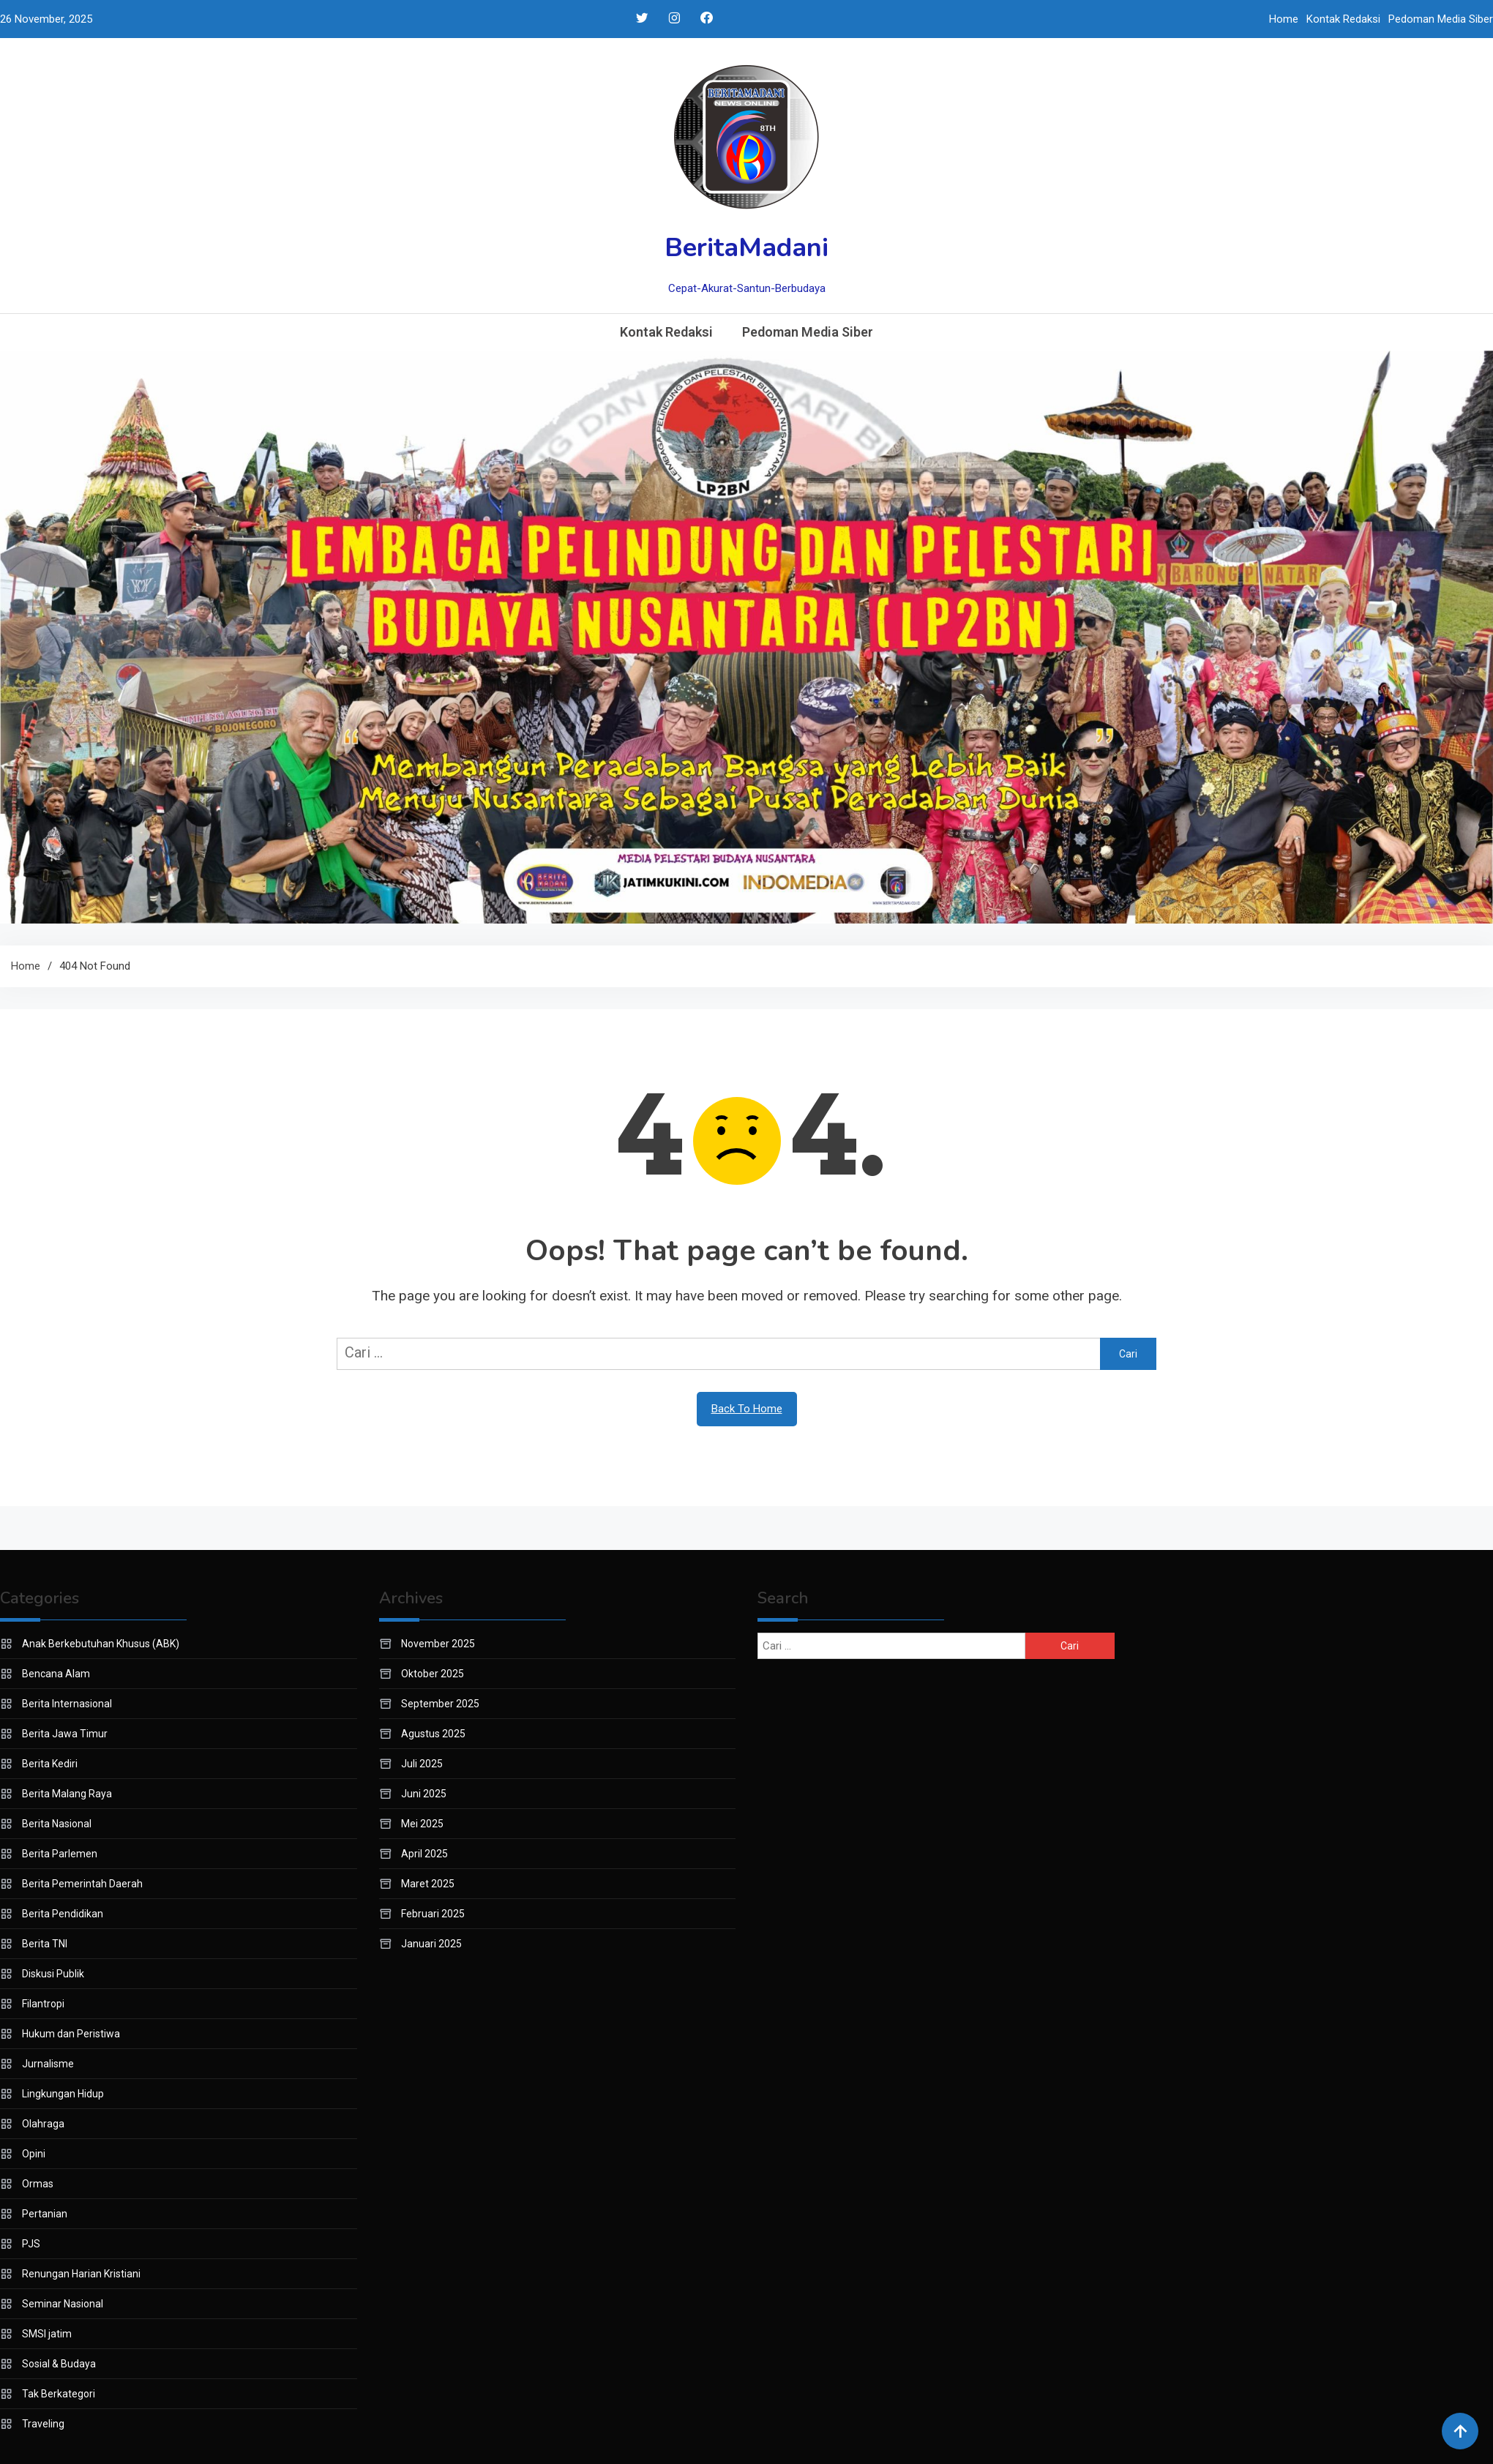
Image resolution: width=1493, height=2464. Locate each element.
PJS (31, 2244)
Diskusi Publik (53, 1974)
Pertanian (44, 2214)
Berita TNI (44, 1944)
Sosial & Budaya (59, 2364)
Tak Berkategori (58, 2394)
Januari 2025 (431, 1944)
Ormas (37, 2184)
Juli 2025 (422, 1764)
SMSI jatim (47, 2334)
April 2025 (424, 1854)
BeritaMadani (746, 248)
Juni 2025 (423, 1794)
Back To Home (746, 1408)
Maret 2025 (427, 1884)
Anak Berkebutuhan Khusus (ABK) (100, 1643)
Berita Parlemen (59, 1854)
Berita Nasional (56, 1824)
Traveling (43, 2424)
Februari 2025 (433, 1914)
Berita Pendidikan (62, 1914)
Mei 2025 (422, 1824)
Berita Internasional (67, 1704)
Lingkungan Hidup (63, 2094)
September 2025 (440, 1704)
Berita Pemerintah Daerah (82, 1884)
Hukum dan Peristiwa (71, 2034)
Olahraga (43, 2124)
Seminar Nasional (62, 2304)
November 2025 (438, 1643)
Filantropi (43, 2004)
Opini (33, 2154)
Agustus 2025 (433, 1734)
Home (1283, 19)
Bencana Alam (56, 1674)
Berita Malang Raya (67, 1794)
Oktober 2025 (432, 1674)
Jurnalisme (48, 2064)
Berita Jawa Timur (65, 1734)
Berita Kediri (50, 1764)
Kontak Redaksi (1343, 19)
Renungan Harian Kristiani (81, 2274)
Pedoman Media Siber (1440, 19)
